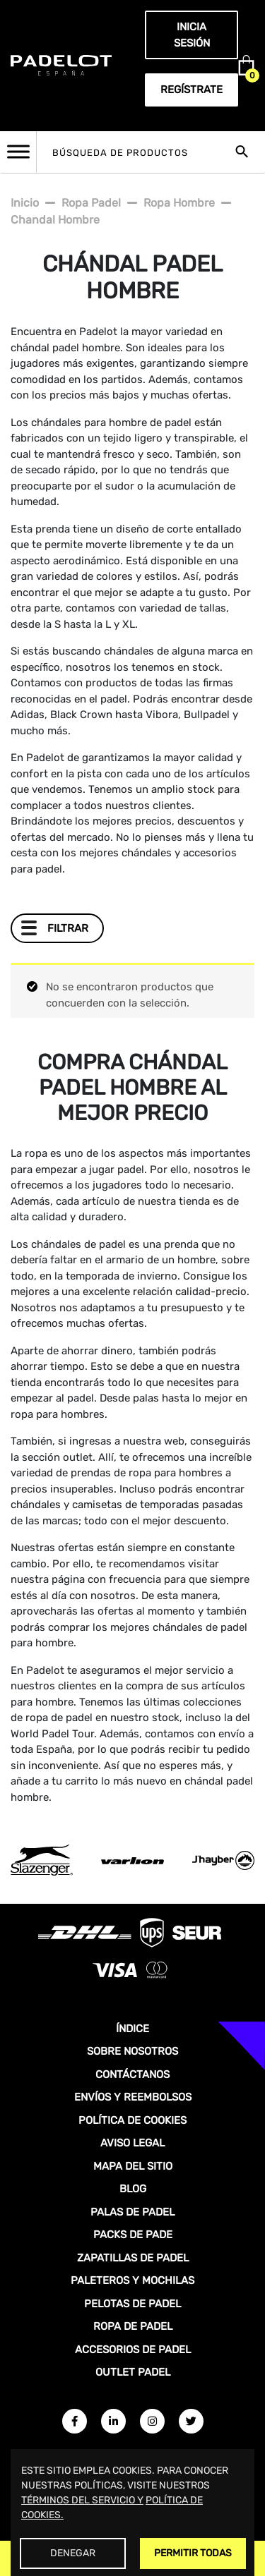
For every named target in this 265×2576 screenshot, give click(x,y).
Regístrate (191, 89)
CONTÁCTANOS (132, 2074)
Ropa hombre (179, 202)
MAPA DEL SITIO (132, 2166)
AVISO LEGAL (132, 2143)
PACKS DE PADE (132, 2234)
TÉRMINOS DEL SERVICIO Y (82, 2500)
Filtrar (67, 928)
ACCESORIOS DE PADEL (133, 2349)
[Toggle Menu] (18, 151)
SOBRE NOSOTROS (132, 2051)
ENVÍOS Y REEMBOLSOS (133, 2097)
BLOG (132, 2188)
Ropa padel (91, 202)
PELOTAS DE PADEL (132, 2303)
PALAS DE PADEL (132, 2212)
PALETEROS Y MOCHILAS (132, 2280)
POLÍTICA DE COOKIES (132, 2120)
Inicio (25, 202)
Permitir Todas (193, 2553)
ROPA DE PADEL (132, 2326)
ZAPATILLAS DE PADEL (133, 2258)
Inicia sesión (192, 34)
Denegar (72, 2553)
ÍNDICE (132, 2028)
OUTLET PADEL (132, 2372)
